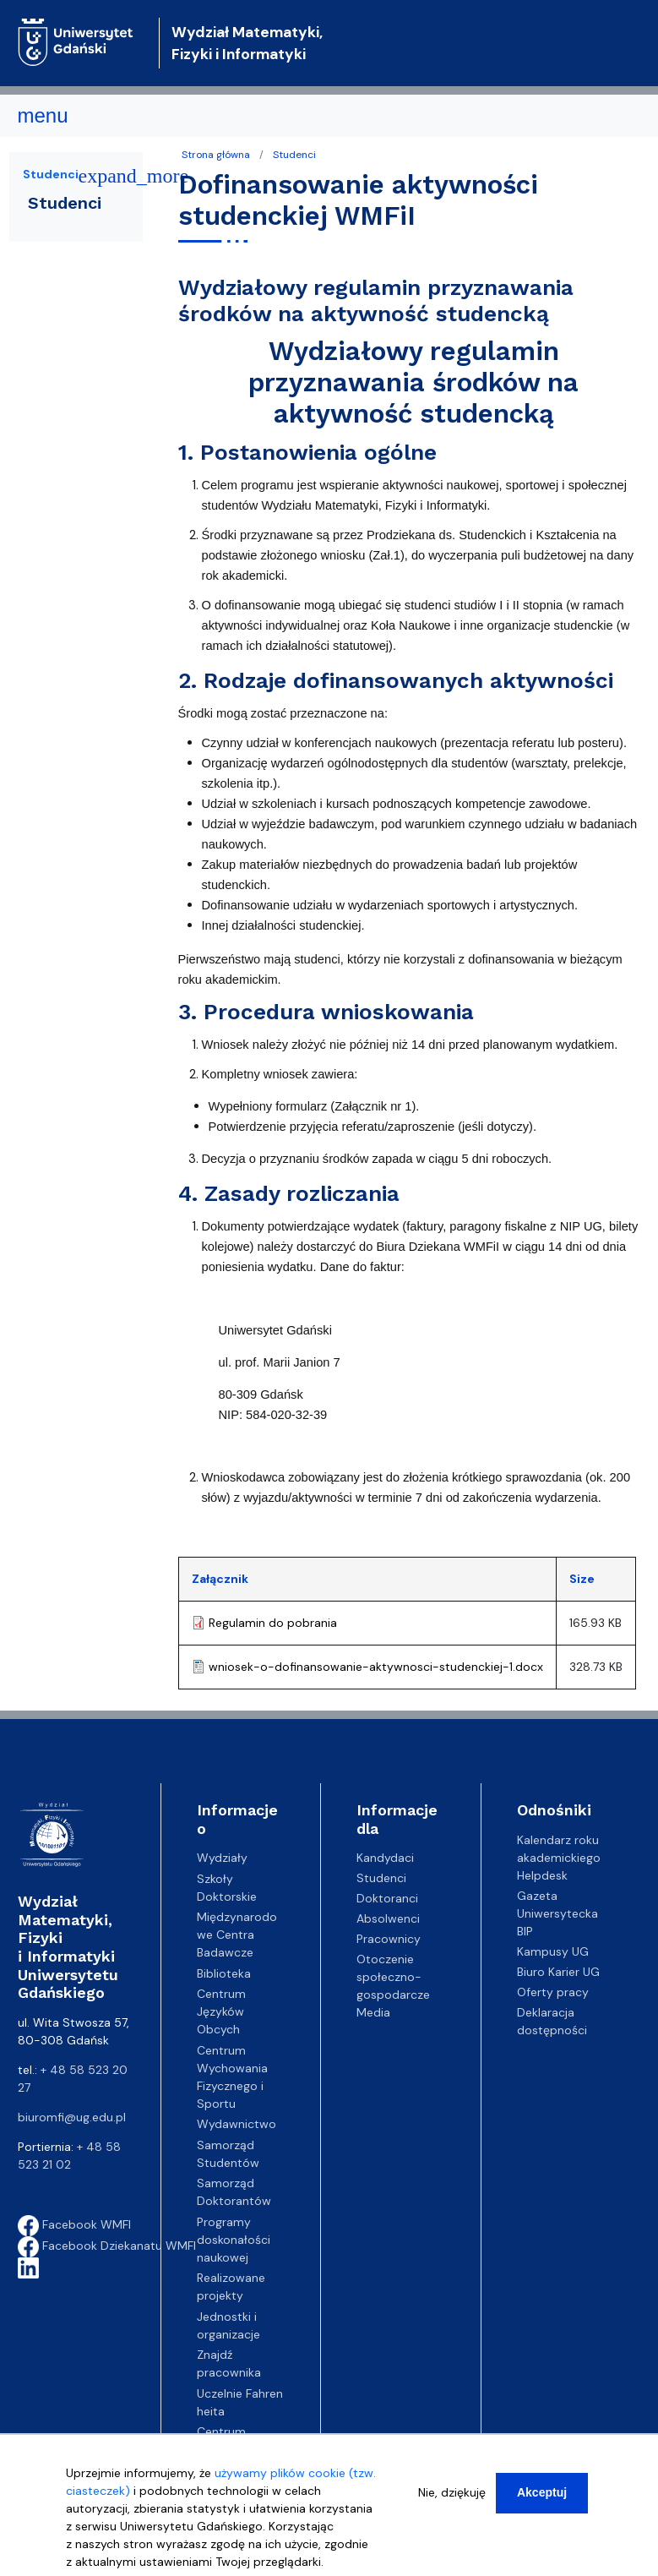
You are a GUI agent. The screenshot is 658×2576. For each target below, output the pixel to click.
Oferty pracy (553, 1992)
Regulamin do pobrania (273, 1622)
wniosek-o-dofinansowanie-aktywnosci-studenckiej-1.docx (376, 1666)
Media (373, 2012)
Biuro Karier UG (558, 1971)
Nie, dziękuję (452, 2493)
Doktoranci (387, 1898)
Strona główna (216, 154)
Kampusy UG (553, 1951)
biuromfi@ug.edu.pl (72, 2117)
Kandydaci (385, 1857)
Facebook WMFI (74, 2224)
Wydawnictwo (236, 2123)
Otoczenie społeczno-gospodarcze (393, 1976)
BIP (525, 1931)
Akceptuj (542, 2493)
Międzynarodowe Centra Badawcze (237, 1934)
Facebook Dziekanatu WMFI (107, 2245)
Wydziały (222, 1857)
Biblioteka (224, 1973)
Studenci (294, 154)
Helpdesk (542, 1875)
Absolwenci (388, 1918)
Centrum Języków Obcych (221, 2011)
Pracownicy (388, 1938)
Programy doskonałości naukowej (233, 2239)
